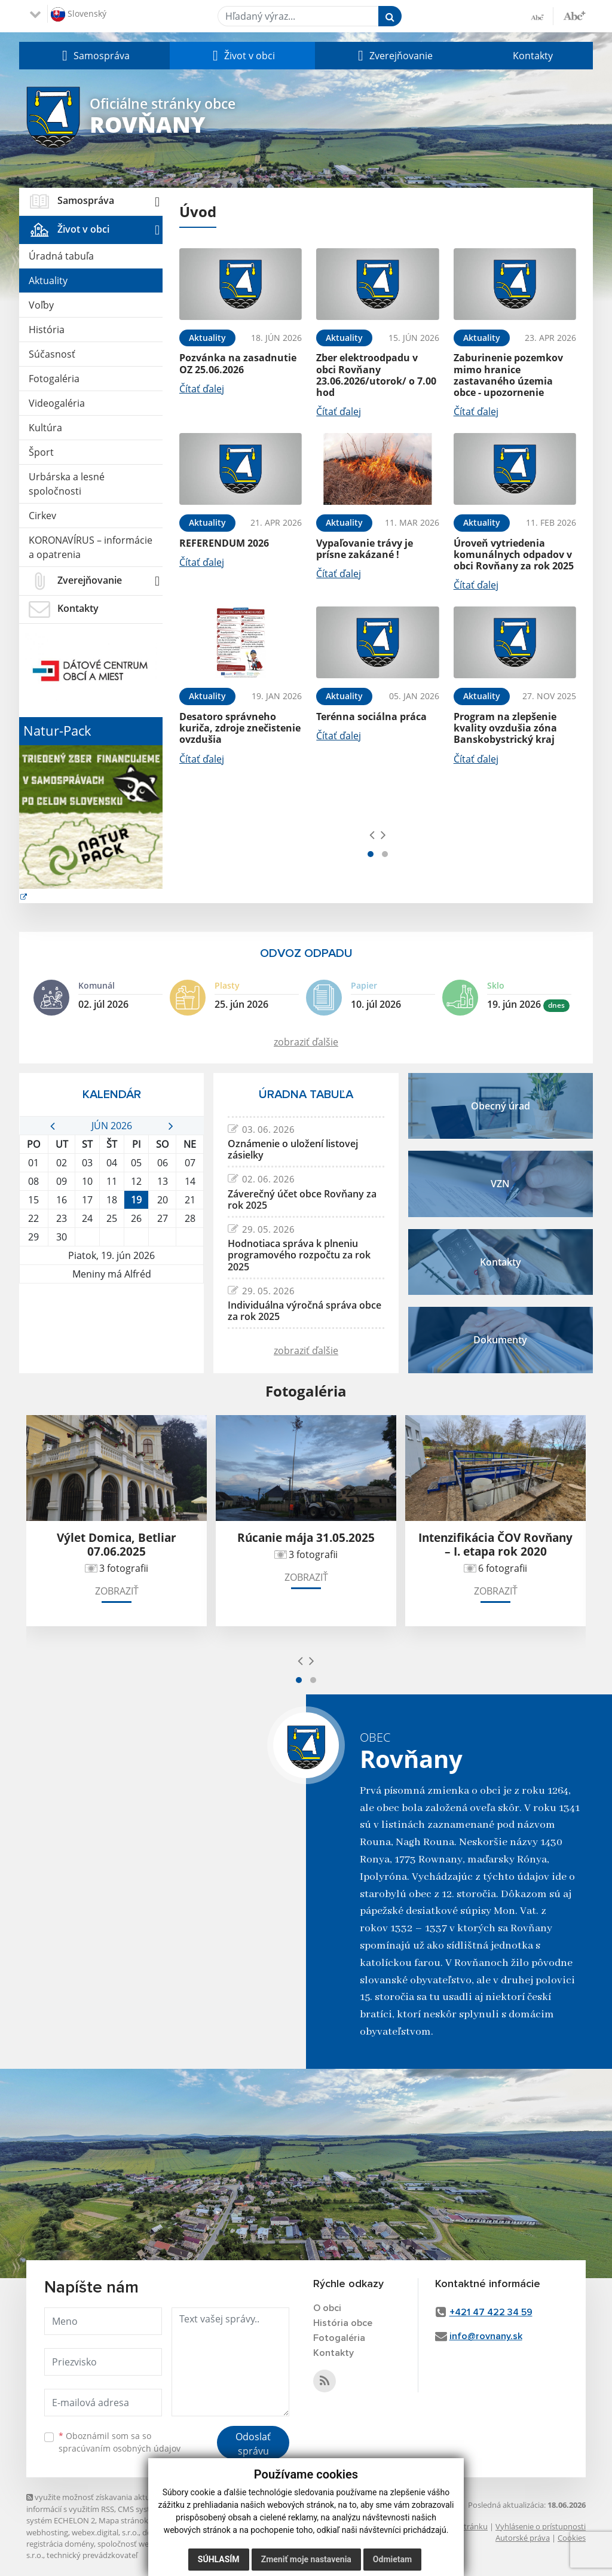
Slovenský (78, 14)
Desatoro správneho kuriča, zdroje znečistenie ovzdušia (240, 728)
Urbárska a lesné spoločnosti (67, 484)
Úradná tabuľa (61, 256)
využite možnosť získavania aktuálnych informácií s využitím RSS (99, 2503)
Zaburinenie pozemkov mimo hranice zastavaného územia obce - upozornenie (508, 375)
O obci (327, 2308)
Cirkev (42, 515)
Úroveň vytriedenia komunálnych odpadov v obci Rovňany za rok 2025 (514, 554)
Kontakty (533, 55)
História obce (342, 2323)
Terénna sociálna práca (371, 716)
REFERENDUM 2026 (224, 543)
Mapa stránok (123, 2520)
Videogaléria (57, 403)
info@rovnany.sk (485, 2336)
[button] (94, 55)
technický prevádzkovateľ (92, 2555)
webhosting (47, 2532)
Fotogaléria (54, 378)
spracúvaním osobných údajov (119, 2448)
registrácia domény (60, 2543)
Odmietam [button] (392, 2559)
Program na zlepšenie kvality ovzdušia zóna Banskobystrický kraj (505, 728)
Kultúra (45, 427)
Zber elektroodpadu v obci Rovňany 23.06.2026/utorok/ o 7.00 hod (376, 375)
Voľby (41, 305)
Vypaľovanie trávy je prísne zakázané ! (364, 548)
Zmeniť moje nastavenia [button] (306, 2559)
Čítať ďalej (201, 388)
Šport (41, 452)
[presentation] (372, 834)
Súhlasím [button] (219, 2559)
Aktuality (48, 280)
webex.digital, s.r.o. (105, 2532)
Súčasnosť (52, 354)
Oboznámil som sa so (119, 2442)
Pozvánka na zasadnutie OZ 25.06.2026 (237, 363)
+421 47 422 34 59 (491, 2312)
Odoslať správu (253, 2444)
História (47, 329)
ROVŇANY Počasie (111, 1328)
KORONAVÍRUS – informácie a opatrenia (90, 547)
